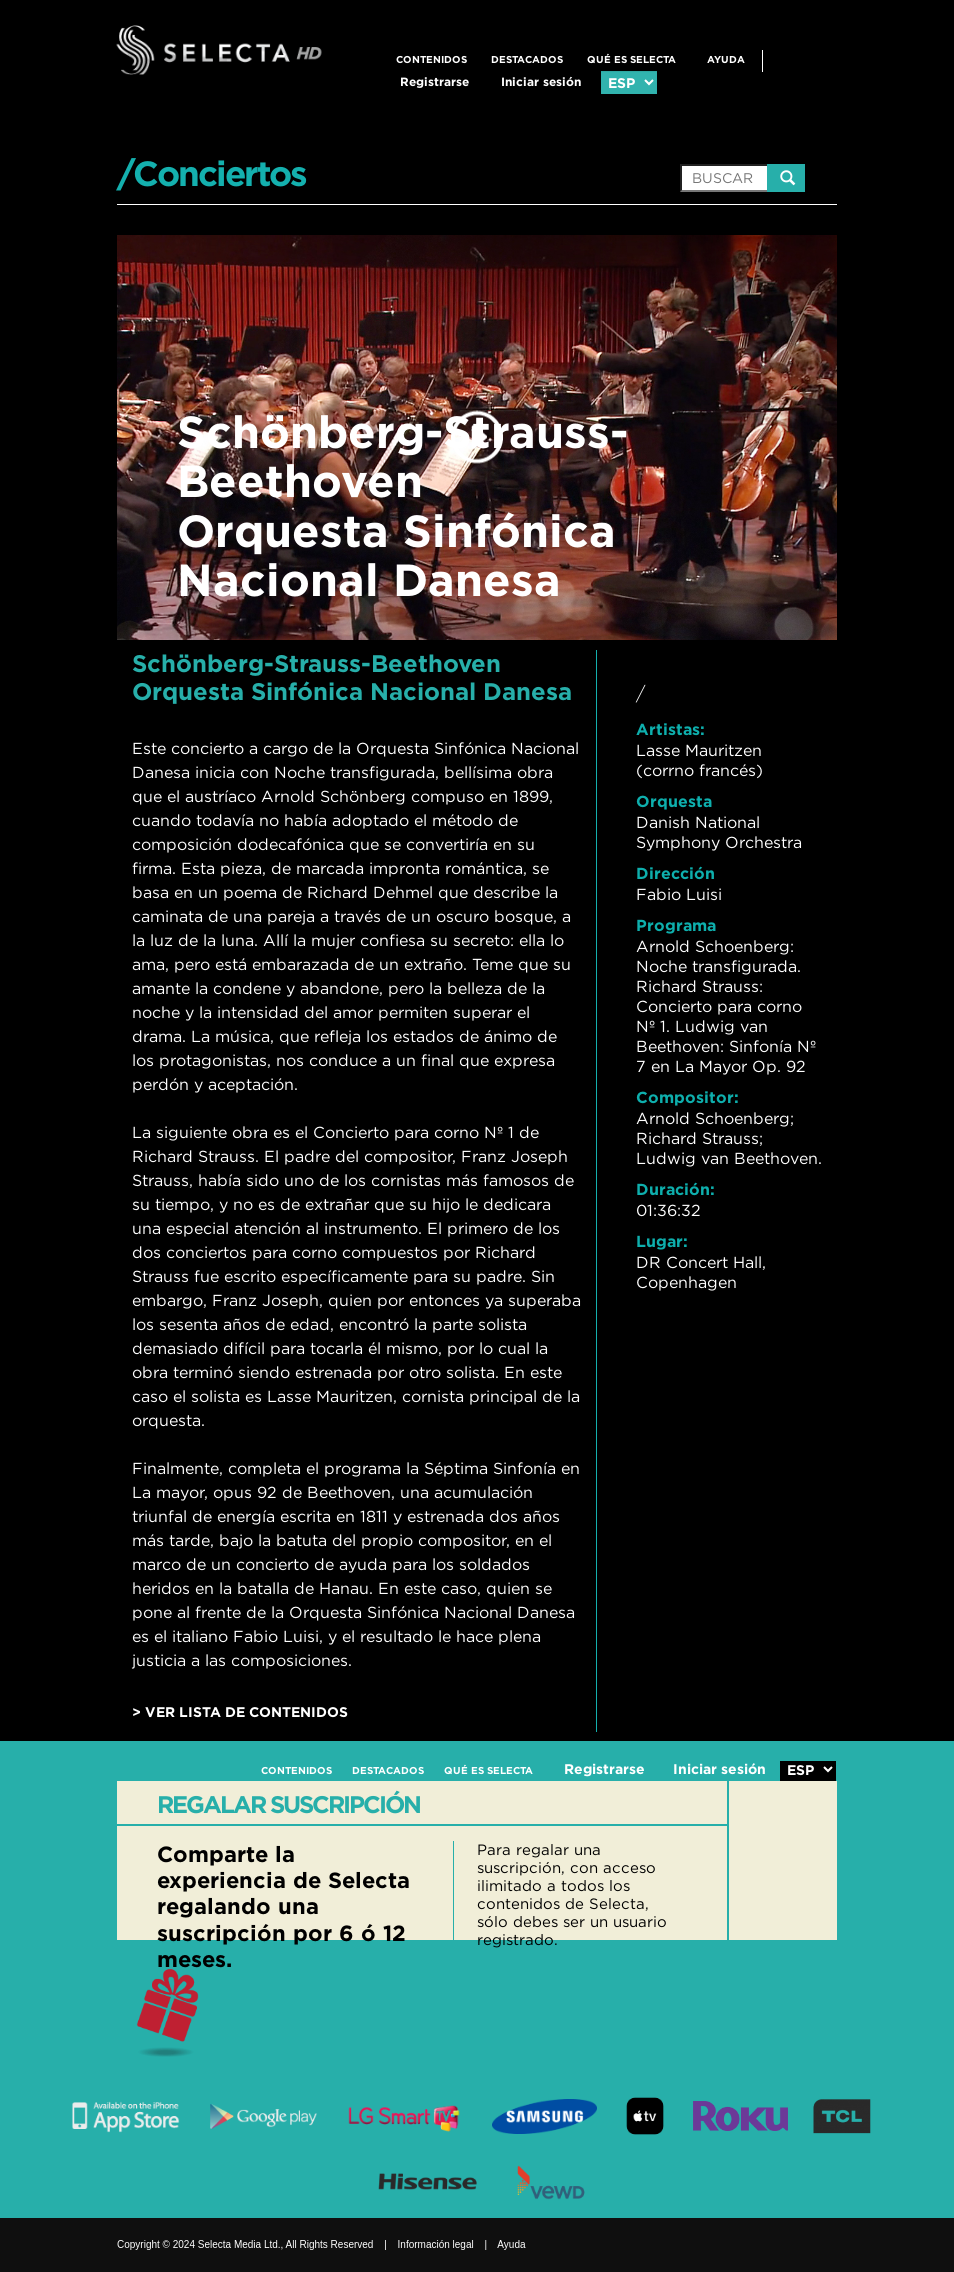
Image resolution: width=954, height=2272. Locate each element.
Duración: (675, 1189)
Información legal (436, 2244)
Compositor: (687, 1097)
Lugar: (662, 1241)
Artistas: (670, 729)
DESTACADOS (527, 59)
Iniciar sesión (541, 81)
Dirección (675, 873)
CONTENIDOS (431, 59)
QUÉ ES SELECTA (631, 59)
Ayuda (726, 59)
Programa (676, 925)
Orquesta (674, 801)
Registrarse (434, 81)
